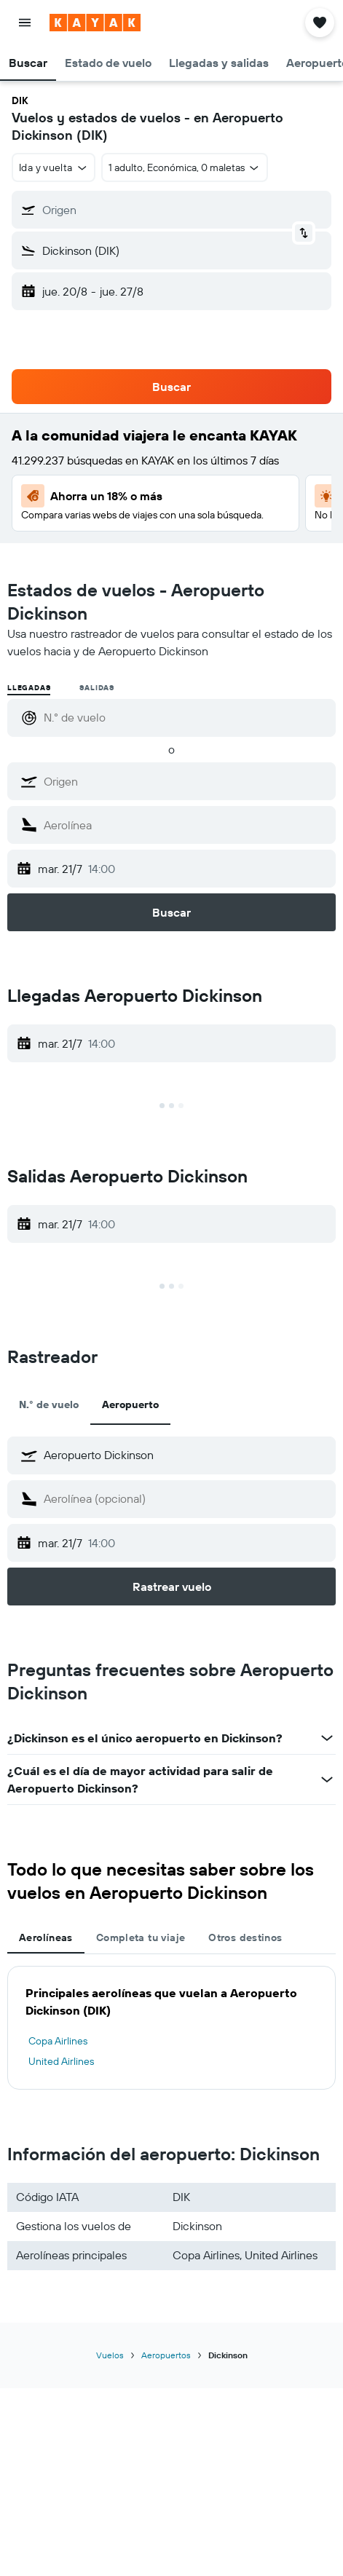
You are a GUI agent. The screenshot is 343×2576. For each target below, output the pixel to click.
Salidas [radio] (96, 687)
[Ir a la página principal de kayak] (95, 22)
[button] (25, 23)
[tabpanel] (171, 2027)
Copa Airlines (57, 2040)
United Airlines (61, 2061)
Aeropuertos (166, 2355)
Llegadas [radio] (28, 687)
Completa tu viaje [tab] (140, 1937)
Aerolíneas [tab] (46, 1937)
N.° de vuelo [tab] (49, 1404)
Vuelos (110, 2355)
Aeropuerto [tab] (130, 1404)
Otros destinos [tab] (245, 1937)
